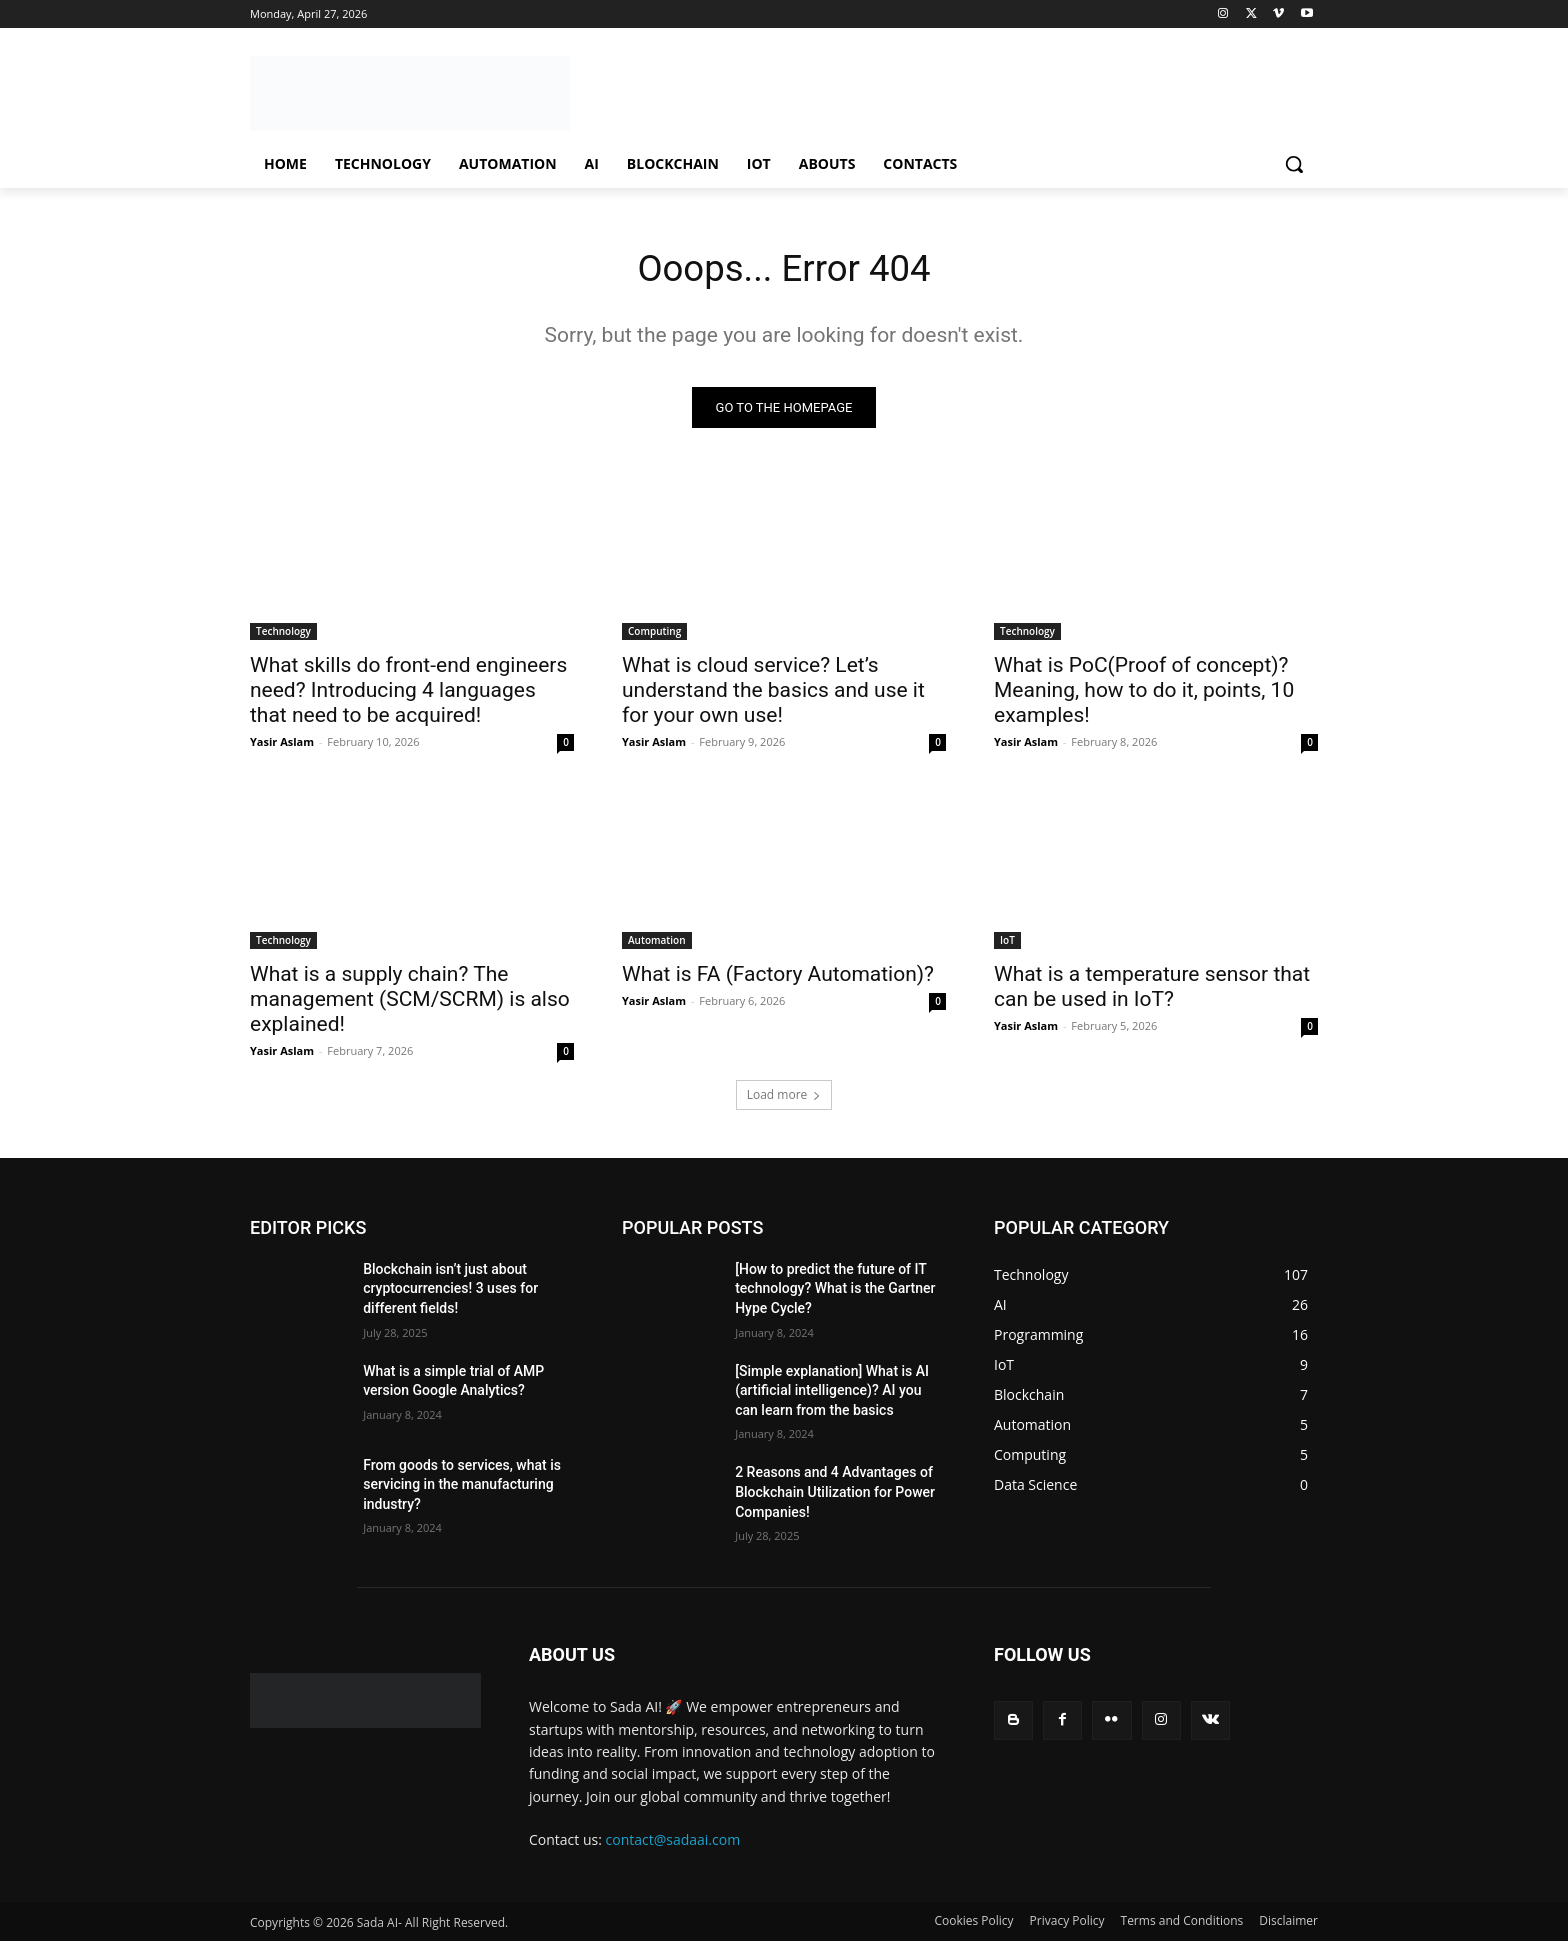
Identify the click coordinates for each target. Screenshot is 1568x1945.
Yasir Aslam (282, 746)
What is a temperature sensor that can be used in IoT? (1152, 991)
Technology (283, 636)
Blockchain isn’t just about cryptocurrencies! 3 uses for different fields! (450, 1293)
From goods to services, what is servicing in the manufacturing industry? (462, 1488)
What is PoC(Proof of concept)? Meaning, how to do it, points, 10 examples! (1144, 695)
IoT (1007, 945)
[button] (1294, 164)
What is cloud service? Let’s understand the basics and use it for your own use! (773, 695)
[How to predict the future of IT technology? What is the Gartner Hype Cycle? (835, 1293)
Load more (784, 1099)
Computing (654, 636)
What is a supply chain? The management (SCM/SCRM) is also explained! (410, 1004)
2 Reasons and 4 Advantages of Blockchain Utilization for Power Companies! (835, 1496)
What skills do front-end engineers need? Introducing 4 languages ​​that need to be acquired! (408, 695)
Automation (657, 945)
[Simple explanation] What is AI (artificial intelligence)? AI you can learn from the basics (832, 1394)
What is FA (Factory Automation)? (778, 979)
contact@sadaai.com (673, 1844)
